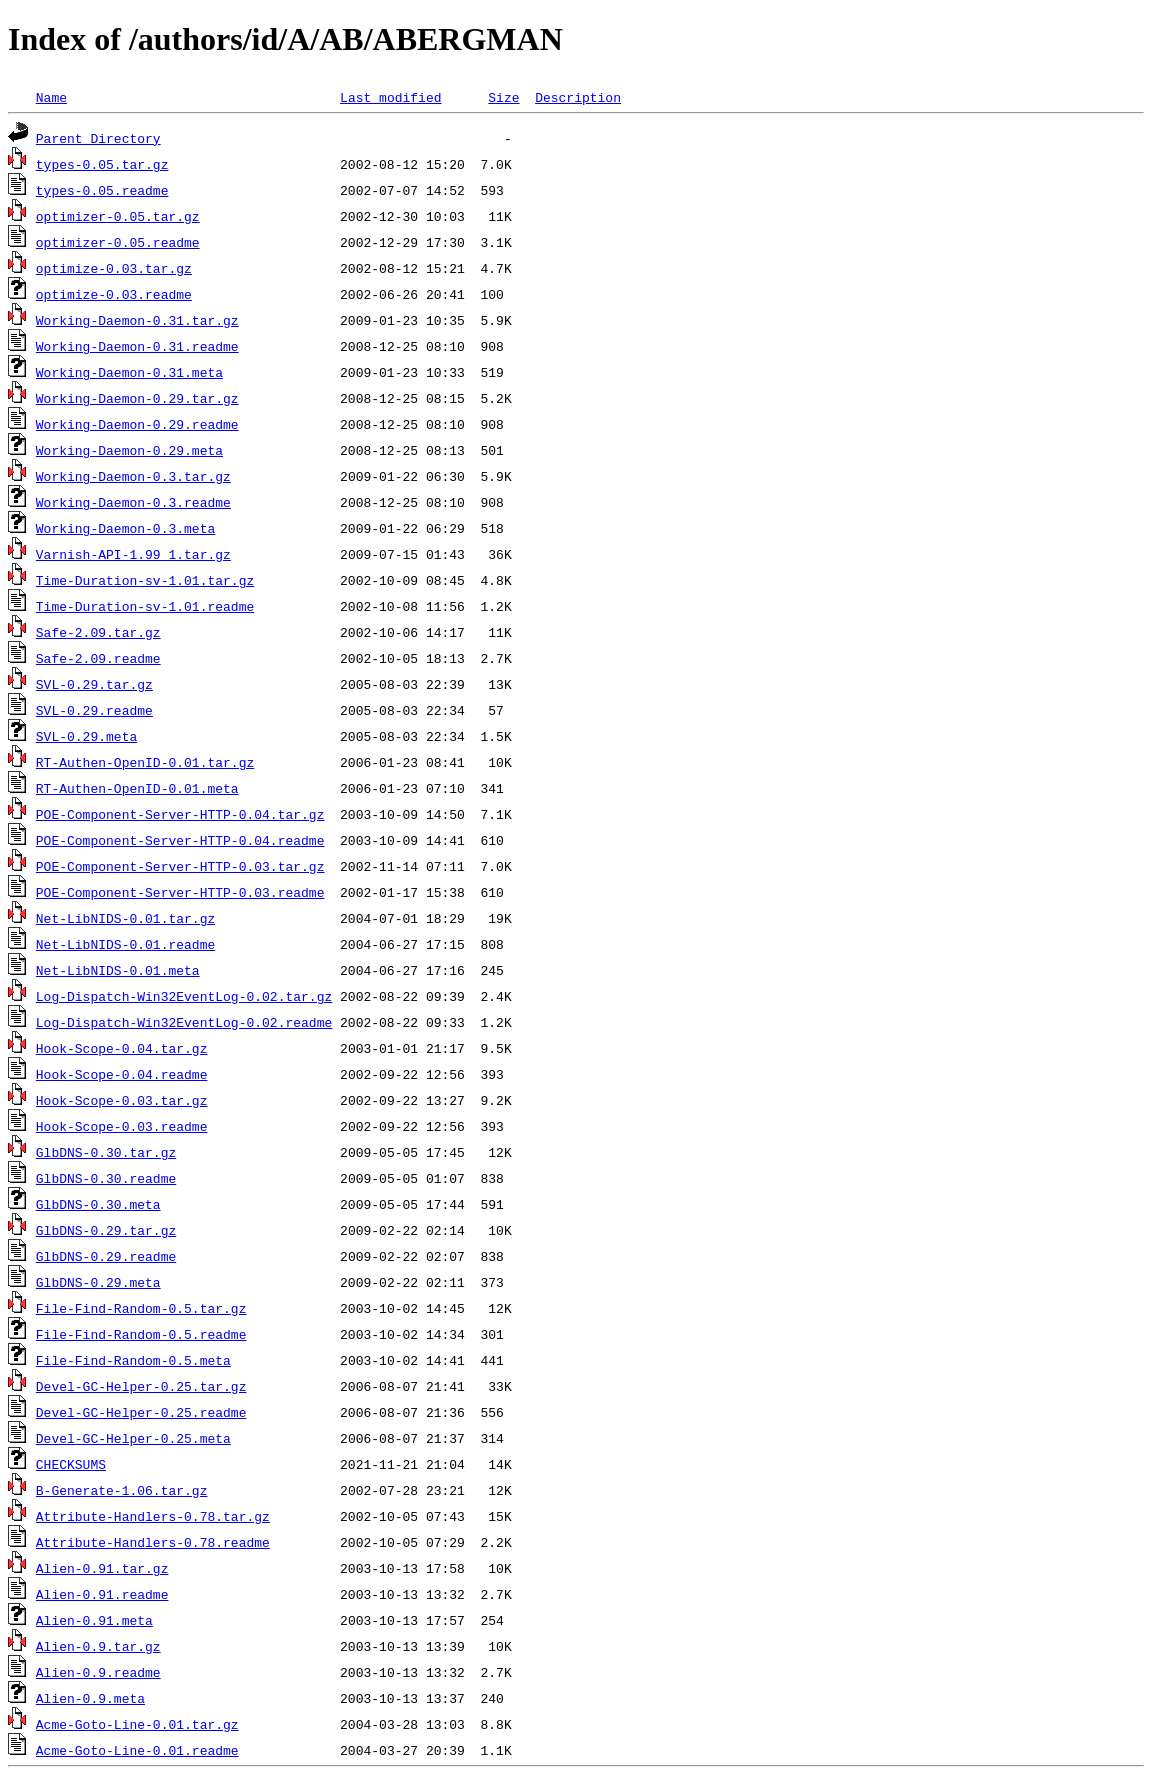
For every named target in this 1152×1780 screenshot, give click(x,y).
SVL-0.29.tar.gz (94, 684)
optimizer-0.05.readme (118, 242)
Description (578, 97)
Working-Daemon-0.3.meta (125, 528)
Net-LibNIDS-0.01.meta (118, 970)
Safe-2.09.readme (98, 658)
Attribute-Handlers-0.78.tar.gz (153, 1516)
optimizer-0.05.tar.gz (118, 216)
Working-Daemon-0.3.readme (133, 502)
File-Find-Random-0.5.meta (133, 1360)
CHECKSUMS (71, 1464)
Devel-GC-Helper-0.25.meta (133, 1438)
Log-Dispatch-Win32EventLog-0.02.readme (184, 1022)
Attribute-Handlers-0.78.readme (153, 1542)
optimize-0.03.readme (114, 294)
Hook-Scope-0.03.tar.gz (122, 1100)
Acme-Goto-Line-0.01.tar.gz (137, 1724)
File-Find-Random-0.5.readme (141, 1334)
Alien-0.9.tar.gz (98, 1646)
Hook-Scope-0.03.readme (122, 1126)
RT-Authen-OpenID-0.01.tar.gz (145, 762)
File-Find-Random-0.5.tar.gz (141, 1308)
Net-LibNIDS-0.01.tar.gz (125, 918)
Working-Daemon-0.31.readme (137, 346)
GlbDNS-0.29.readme (106, 1256)
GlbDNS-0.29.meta (98, 1282)
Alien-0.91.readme (102, 1594)
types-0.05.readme (102, 190)
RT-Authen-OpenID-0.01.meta (137, 788)
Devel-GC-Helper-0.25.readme (141, 1412)
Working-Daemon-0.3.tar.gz (133, 476)
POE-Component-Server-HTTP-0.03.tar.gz (180, 866)
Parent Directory (98, 138)
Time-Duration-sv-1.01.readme (145, 606)
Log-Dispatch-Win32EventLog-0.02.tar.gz (184, 996)
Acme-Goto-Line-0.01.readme (137, 1750)
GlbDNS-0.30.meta (98, 1204)
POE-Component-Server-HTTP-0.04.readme (180, 840)
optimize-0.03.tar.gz (114, 268)
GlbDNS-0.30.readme (106, 1178)
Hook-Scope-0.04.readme (122, 1074)
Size (503, 97)
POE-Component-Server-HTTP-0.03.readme (180, 892)
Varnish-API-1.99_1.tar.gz (133, 554)
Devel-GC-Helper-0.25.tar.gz (141, 1386)
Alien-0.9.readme (98, 1672)
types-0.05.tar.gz (102, 164)
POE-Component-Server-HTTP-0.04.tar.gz (180, 814)
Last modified (390, 97)
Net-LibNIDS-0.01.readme (125, 944)
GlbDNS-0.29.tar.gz (106, 1230)
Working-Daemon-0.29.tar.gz (137, 398)
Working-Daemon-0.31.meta (129, 372)
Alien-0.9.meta (90, 1698)
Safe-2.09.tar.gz (98, 632)
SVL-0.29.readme (94, 710)
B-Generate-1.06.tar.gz (122, 1490)
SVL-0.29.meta (86, 736)
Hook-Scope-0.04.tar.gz (122, 1048)
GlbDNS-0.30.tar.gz (106, 1152)
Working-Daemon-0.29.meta (129, 450)
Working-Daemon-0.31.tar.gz (137, 320)
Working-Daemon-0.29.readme (137, 424)
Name (51, 97)
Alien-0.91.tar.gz (102, 1568)
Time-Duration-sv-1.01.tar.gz (145, 580)
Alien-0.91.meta (94, 1620)
